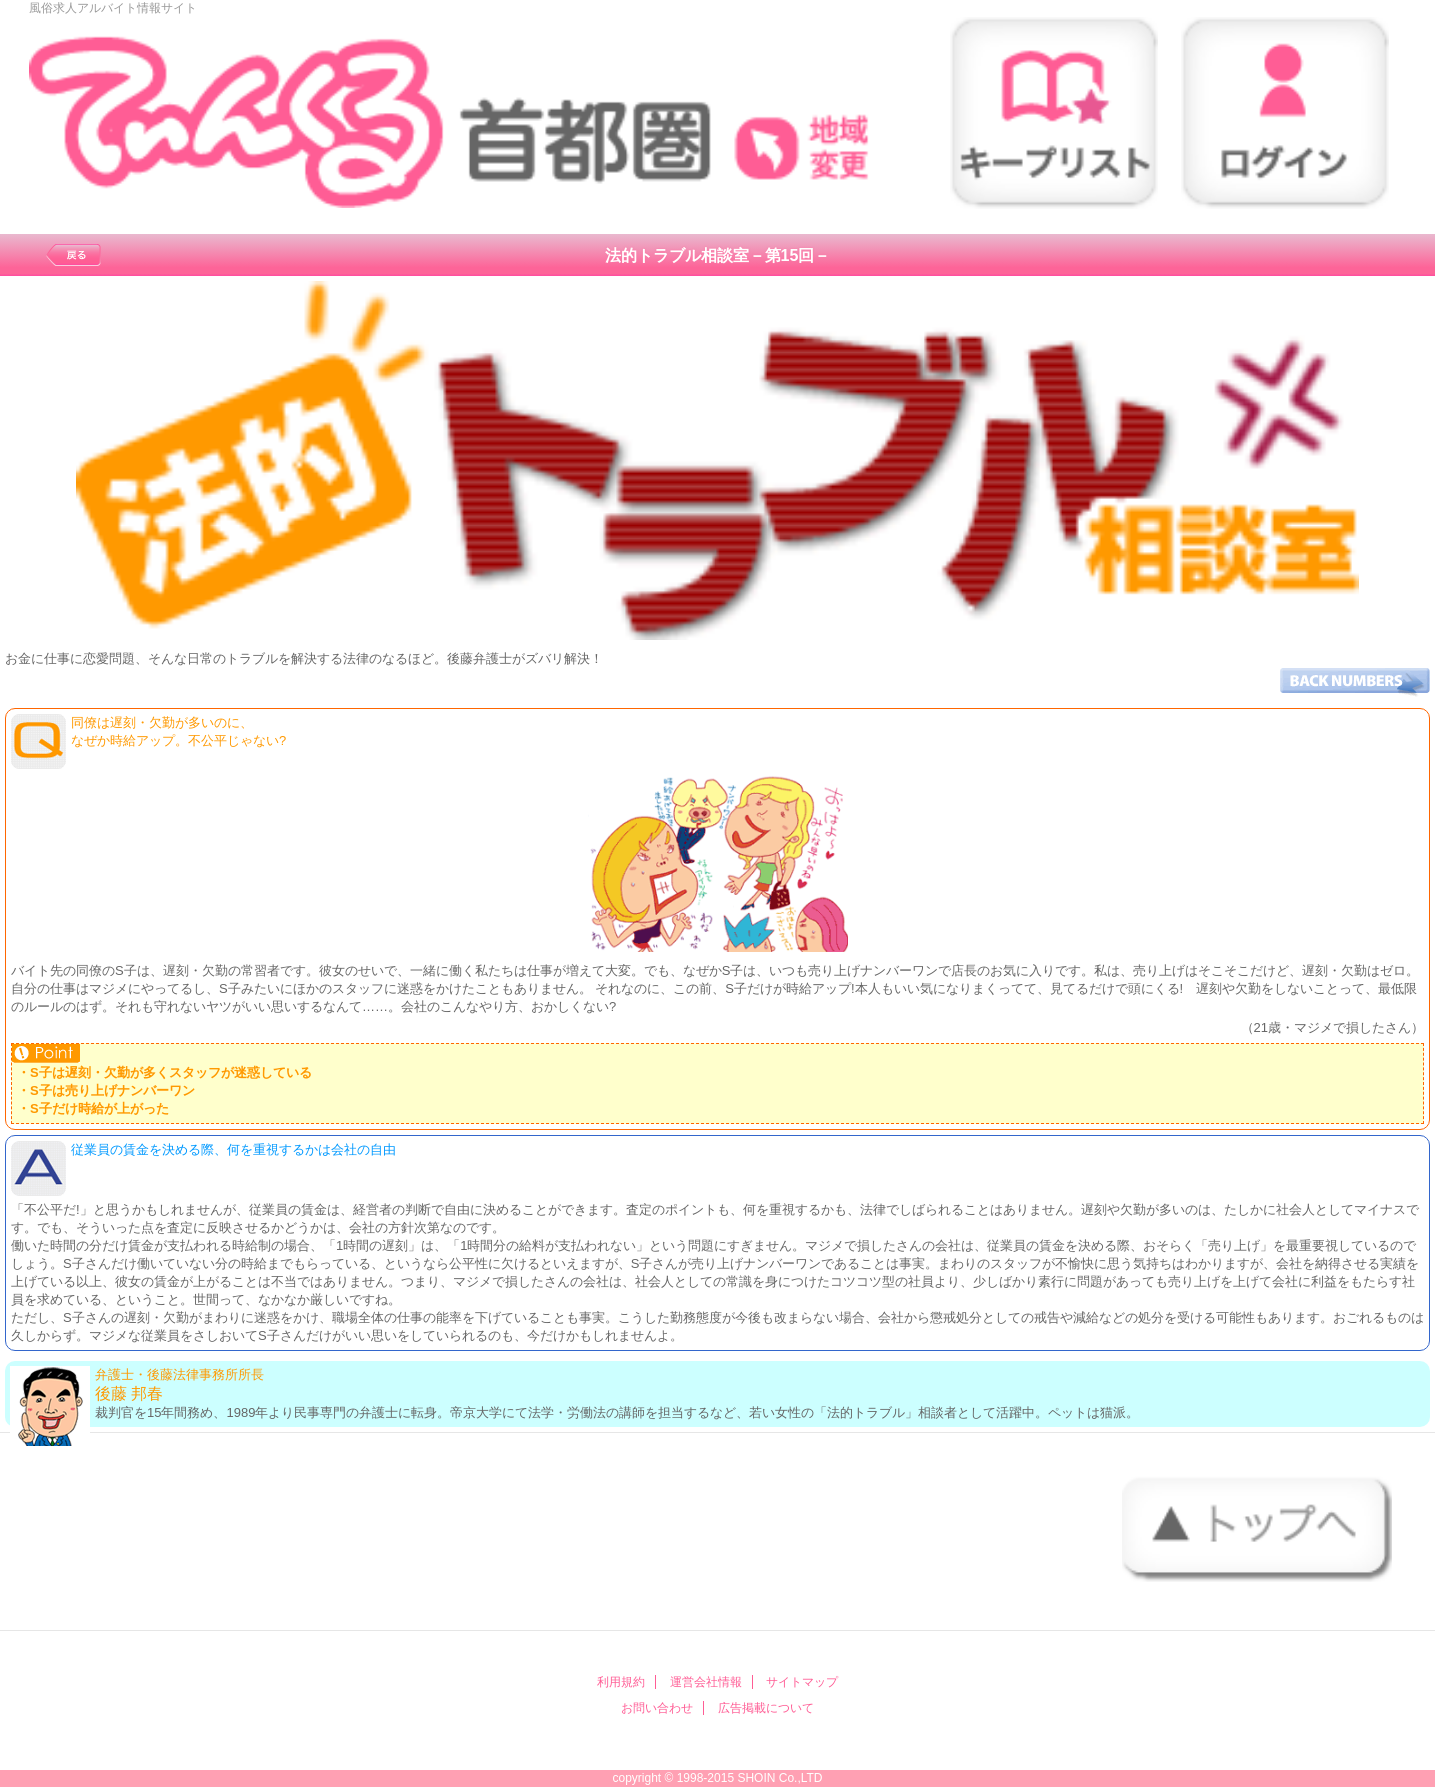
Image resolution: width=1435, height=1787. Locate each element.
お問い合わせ (657, 1708)
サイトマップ (802, 1682)
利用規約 (621, 1682)
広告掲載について (766, 1708)
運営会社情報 (706, 1682)
